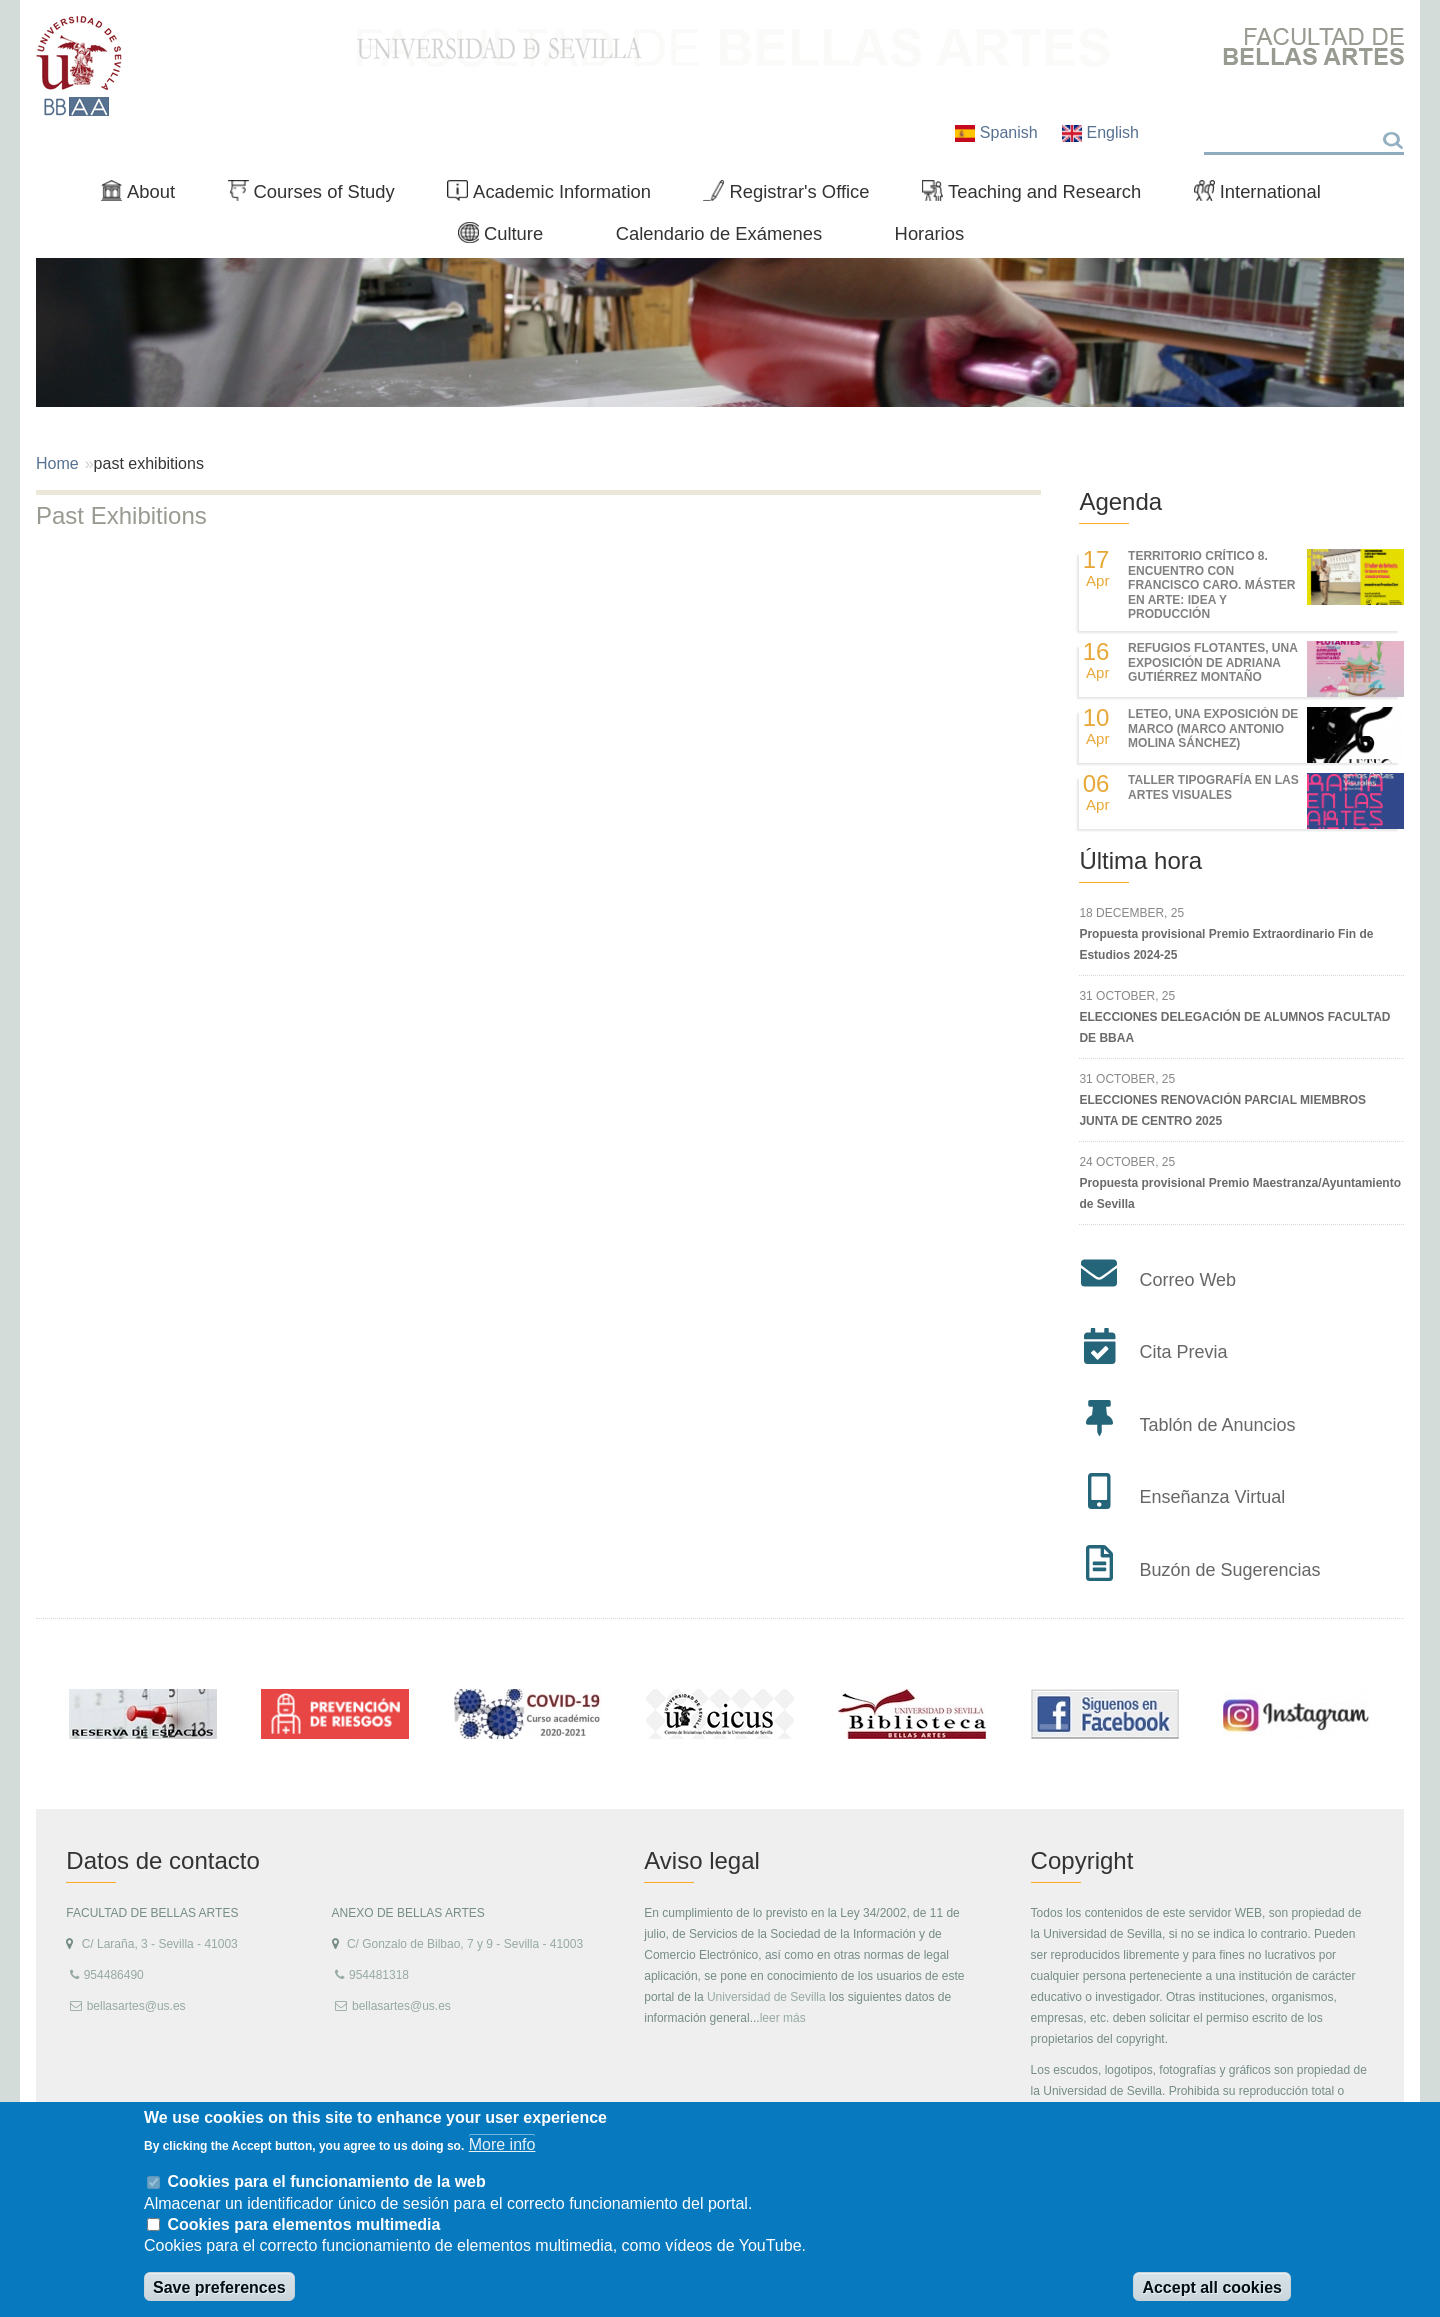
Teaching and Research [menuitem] (1040, 196)
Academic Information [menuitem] (557, 196)
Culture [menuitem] (509, 238)
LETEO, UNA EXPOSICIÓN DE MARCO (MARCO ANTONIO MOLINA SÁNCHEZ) (1213, 728)
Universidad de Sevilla (766, 1997)
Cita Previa (1183, 1352)
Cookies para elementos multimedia (303, 2224)
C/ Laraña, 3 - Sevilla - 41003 (160, 1944)
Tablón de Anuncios (1217, 1425)
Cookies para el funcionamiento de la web (326, 2181)
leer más (783, 2018)
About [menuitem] (146, 196)
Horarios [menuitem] (930, 233)
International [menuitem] (1266, 196)
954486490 (114, 1975)
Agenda (1120, 501)
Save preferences (219, 2287)
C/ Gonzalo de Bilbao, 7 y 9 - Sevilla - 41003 (465, 1944)
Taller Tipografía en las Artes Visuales (1213, 787)
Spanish (998, 132)
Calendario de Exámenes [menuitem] (719, 233)
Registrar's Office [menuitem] (794, 196)
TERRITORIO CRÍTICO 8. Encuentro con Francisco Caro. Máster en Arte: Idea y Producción (1211, 585)
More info (502, 2144)
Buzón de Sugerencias (1229, 1570)
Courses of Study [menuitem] (319, 196)
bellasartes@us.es (136, 2006)
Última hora (1140, 860)
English (1100, 132)
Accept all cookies (1212, 2287)
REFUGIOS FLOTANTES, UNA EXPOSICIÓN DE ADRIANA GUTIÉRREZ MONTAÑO (1212, 662)
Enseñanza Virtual (1212, 1497)
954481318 (379, 1975)
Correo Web (1187, 1280)
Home (57, 463)
